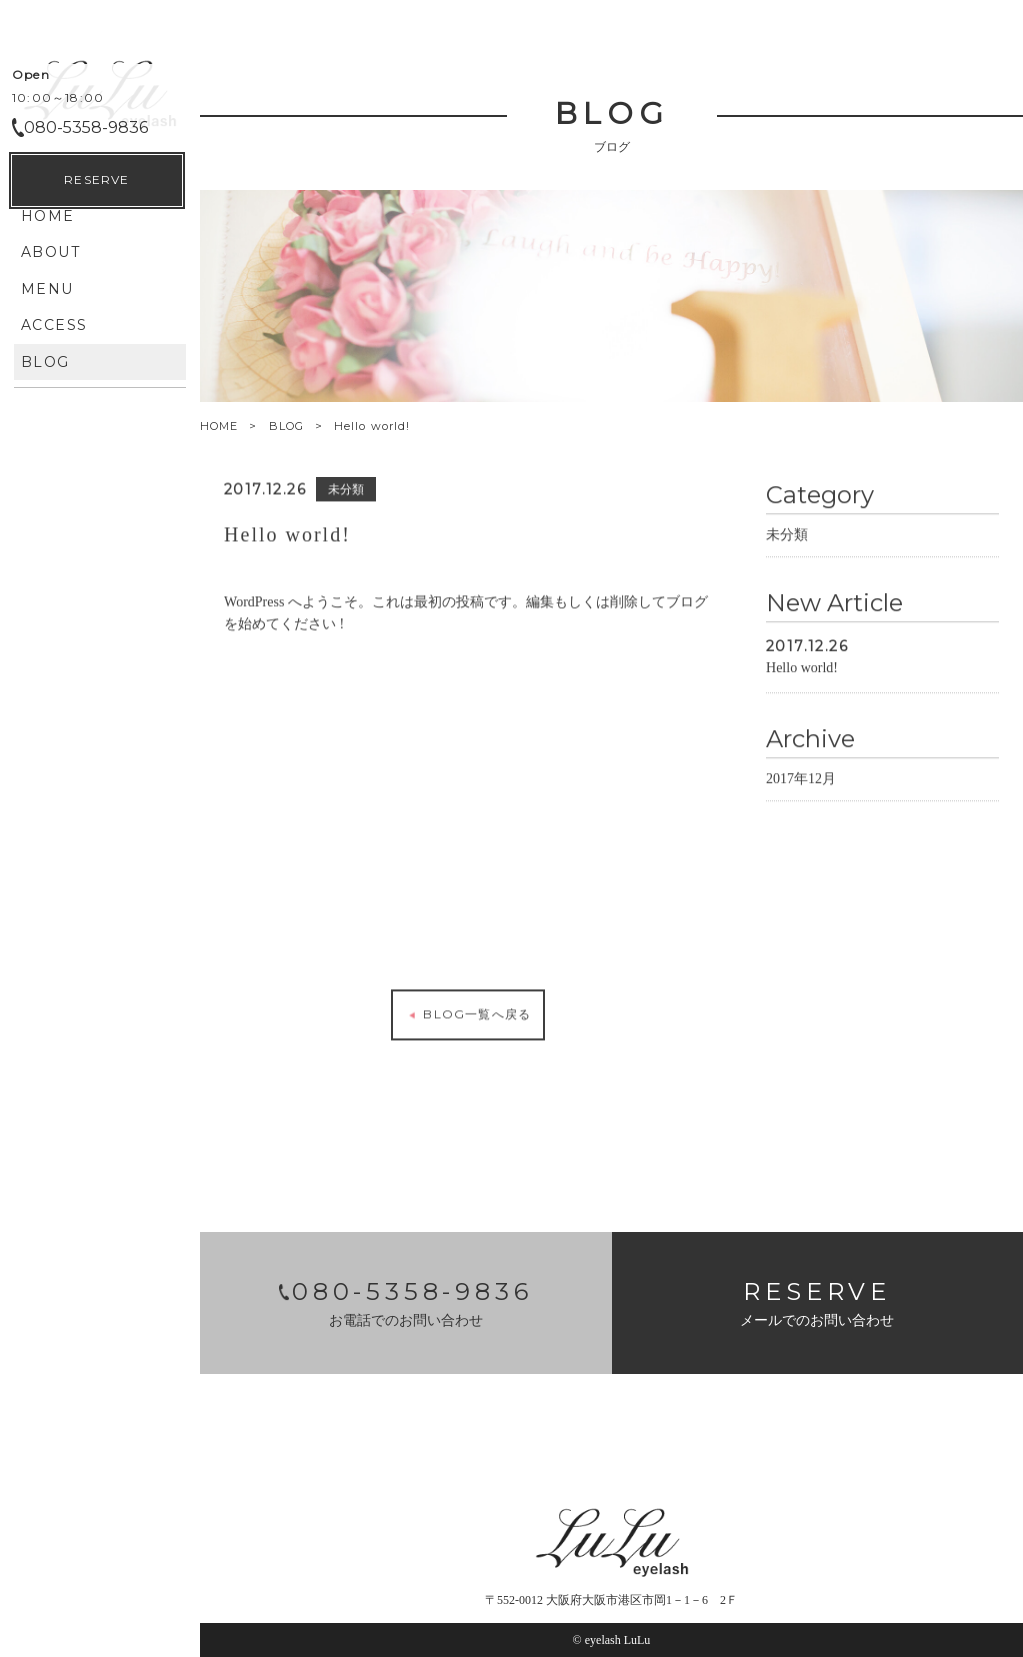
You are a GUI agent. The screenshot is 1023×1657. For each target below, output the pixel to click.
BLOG (286, 426)
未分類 (787, 531)
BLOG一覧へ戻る (468, 1012)
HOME (219, 426)
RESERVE (96, 1607)
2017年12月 (801, 775)
